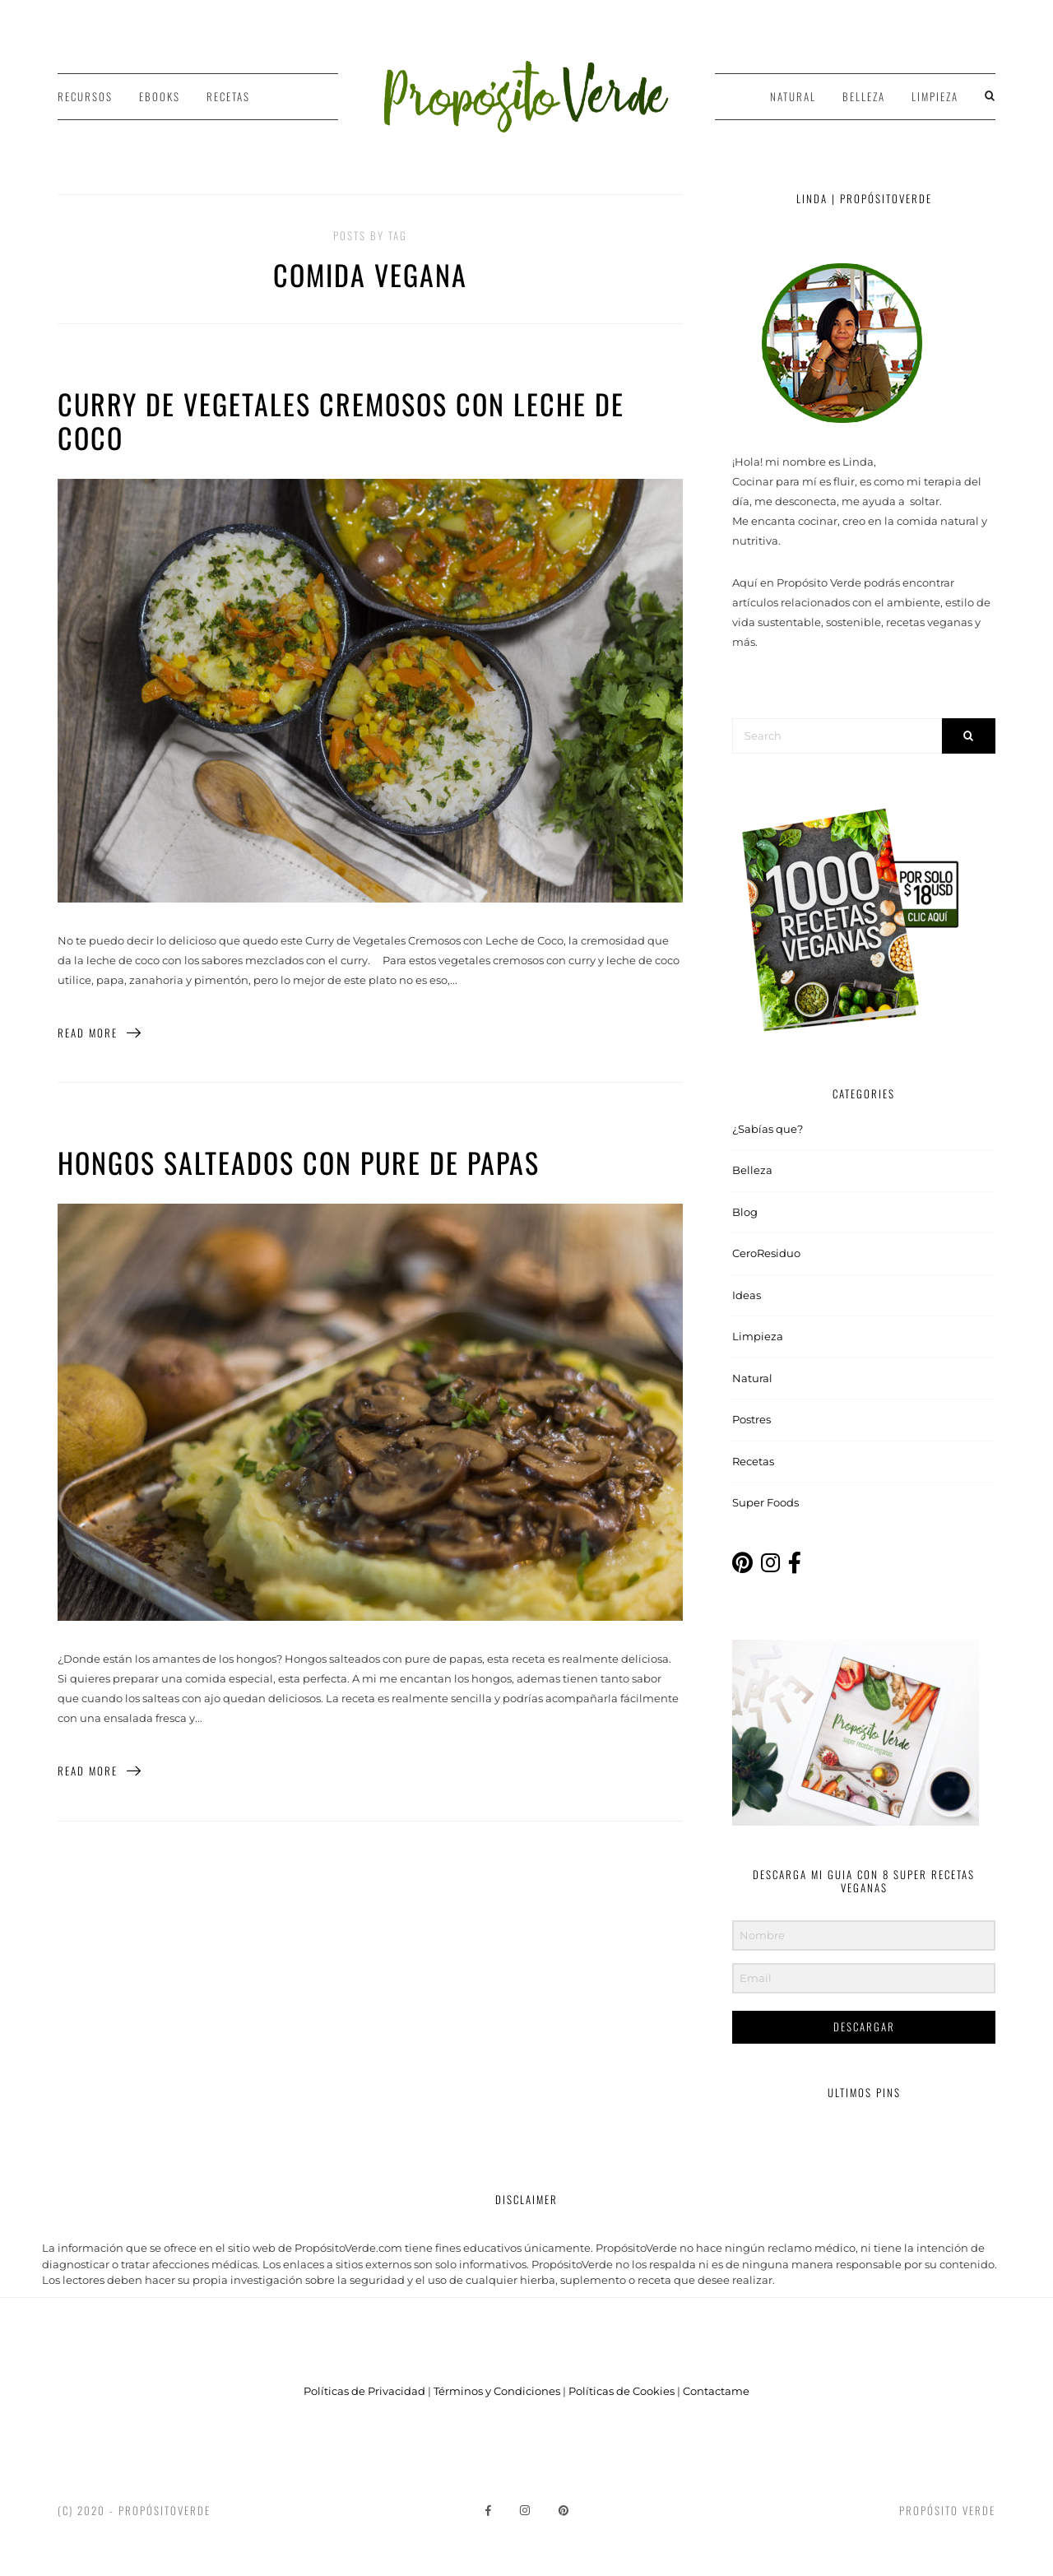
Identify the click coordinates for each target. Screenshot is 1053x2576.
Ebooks (159, 96)
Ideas (746, 1295)
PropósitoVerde (164, 2510)
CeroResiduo (766, 1253)
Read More (100, 1032)
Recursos (85, 96)
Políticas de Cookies (621, 2390)
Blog (745, 1211)
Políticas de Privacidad (364, 2390)
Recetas (228, 96)
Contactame (716, 2390)
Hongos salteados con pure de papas (299, 1162)
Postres (751, 1419)
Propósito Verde (947, 2510)
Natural (793, 96)
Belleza (863, 96)
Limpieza (935, 96)
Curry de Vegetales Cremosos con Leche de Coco (341, 420)
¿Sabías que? (767, 1128)
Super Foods (765, 1502)
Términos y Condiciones (497, 2390)
